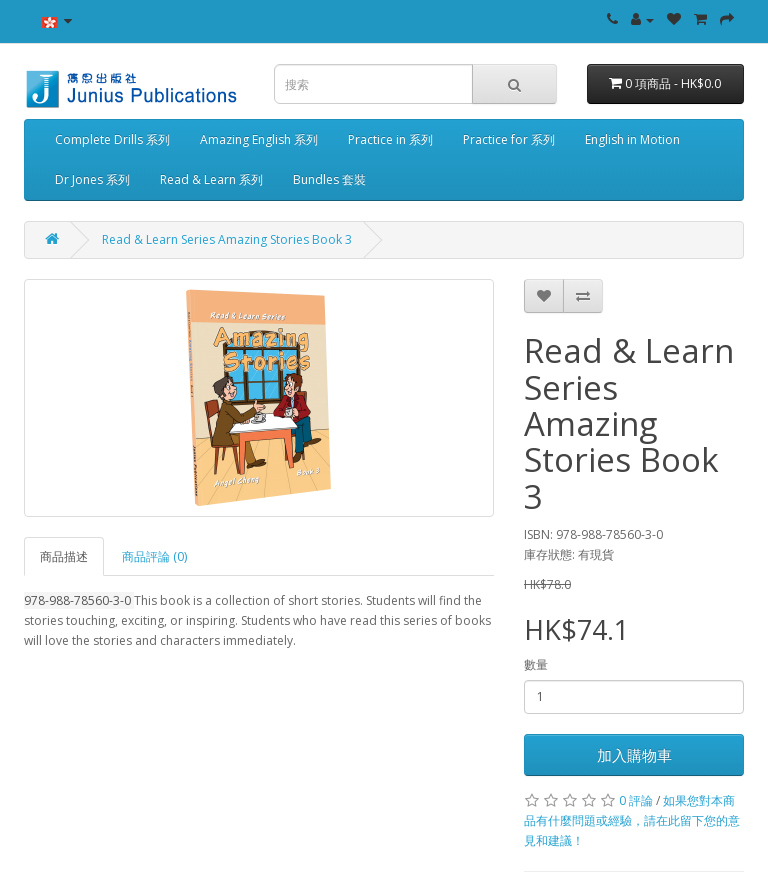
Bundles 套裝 (329, 179)
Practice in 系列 (390, 139)
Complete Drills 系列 (112, 139)
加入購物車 (634, 755)
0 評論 (636, 800)
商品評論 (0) (154, 556)
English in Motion (632, 139)
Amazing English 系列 (259, 139)
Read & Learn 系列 (211, 179)
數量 (536, 664)
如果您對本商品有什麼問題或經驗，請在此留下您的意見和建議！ (632, 820)
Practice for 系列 (509, 139)
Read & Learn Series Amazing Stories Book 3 (227, 239)
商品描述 (64, 556)
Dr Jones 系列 (92, 179)
